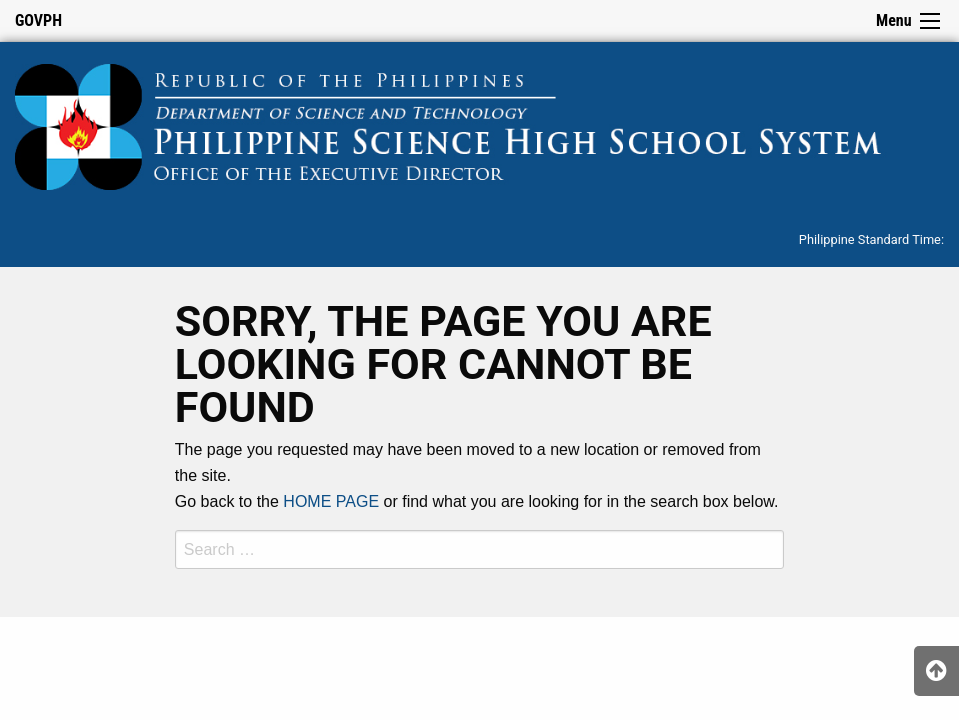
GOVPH (38, 20)
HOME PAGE (331, 501)
